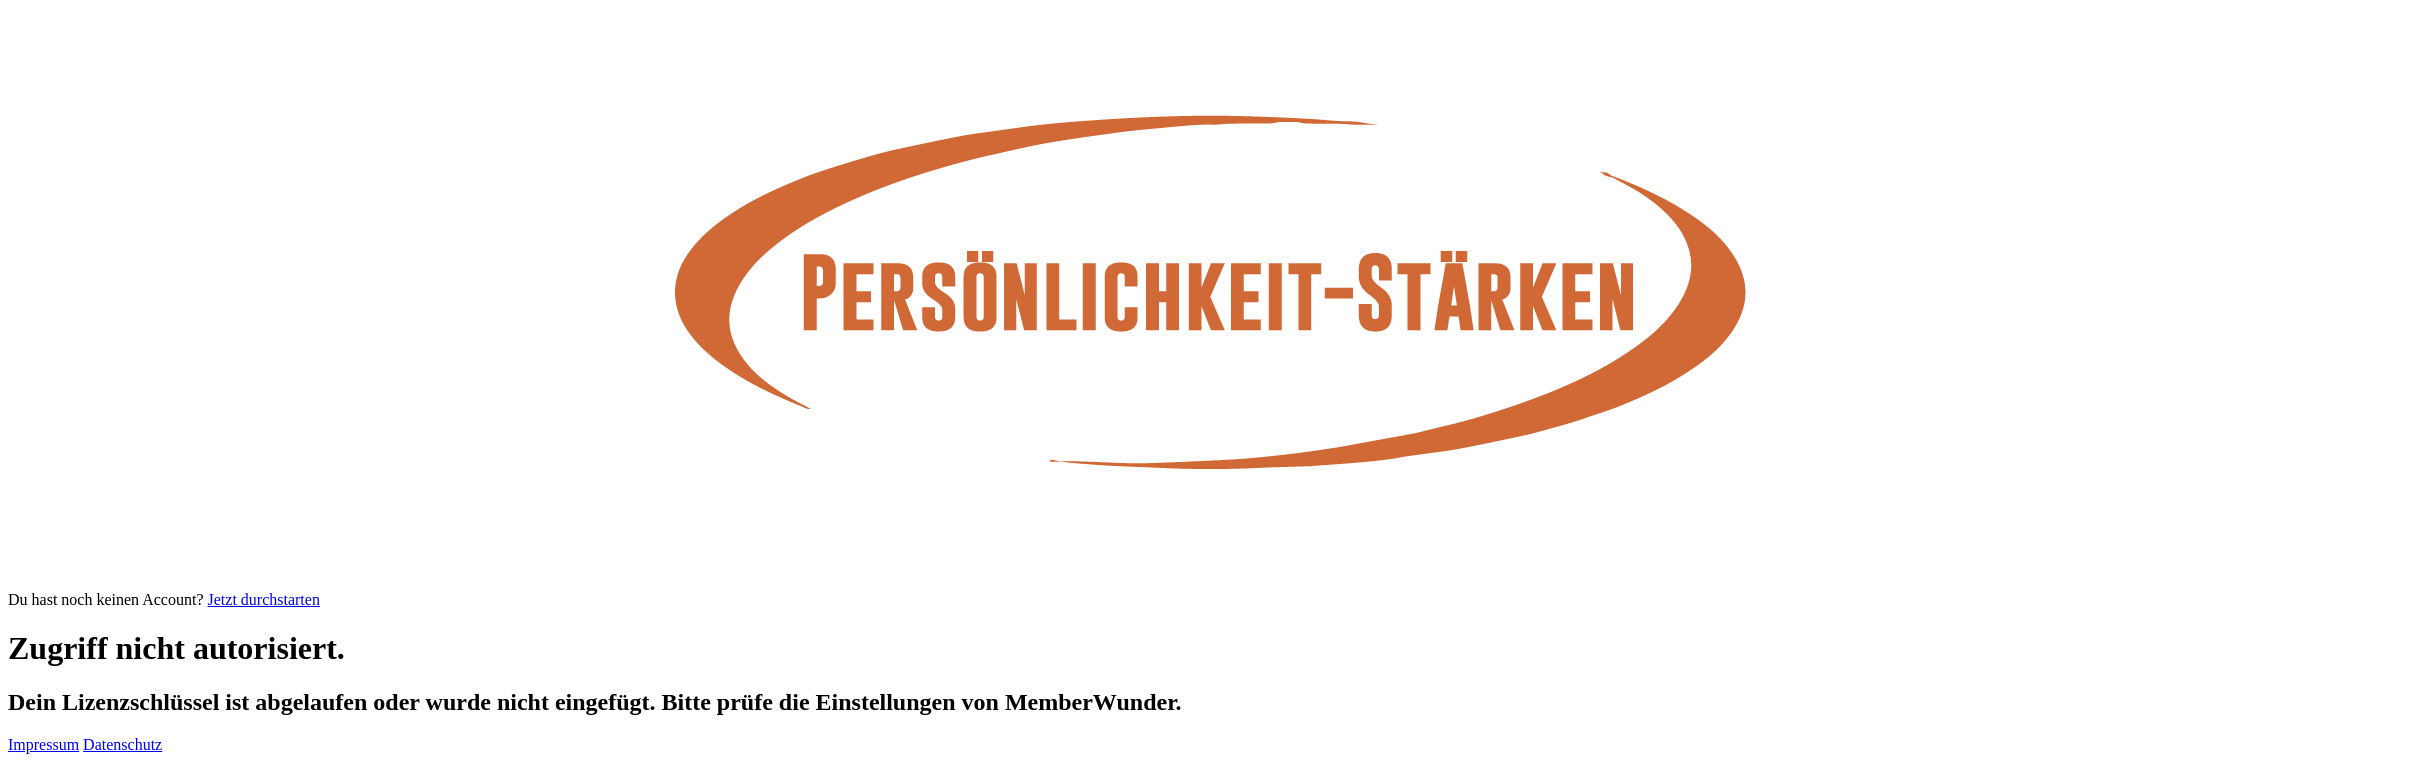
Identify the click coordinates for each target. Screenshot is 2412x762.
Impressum (43, 744)
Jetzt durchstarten (264, 599)
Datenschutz (122, 744)
